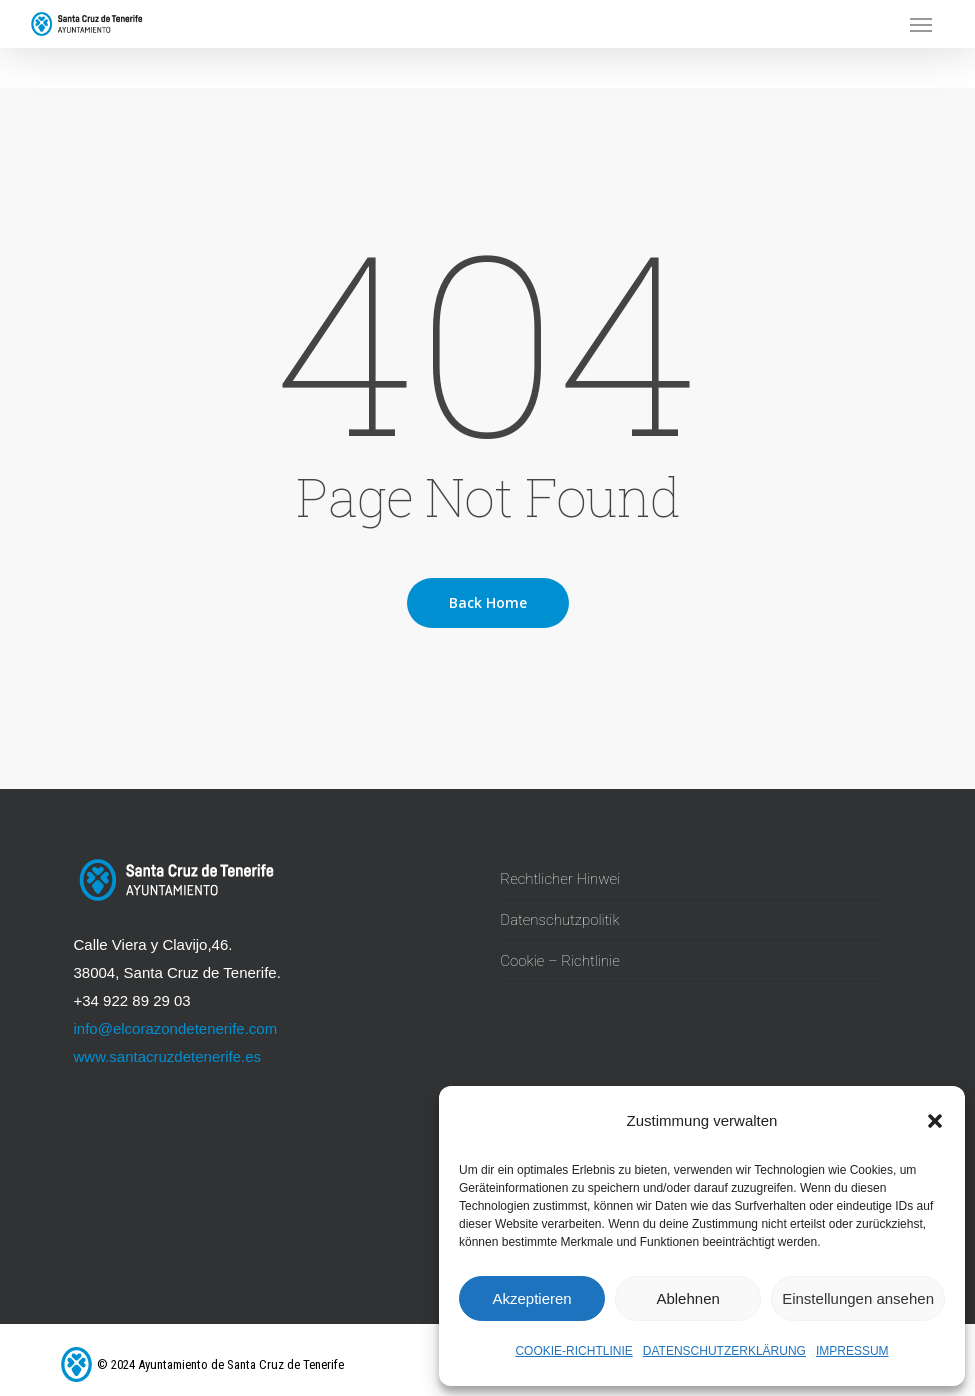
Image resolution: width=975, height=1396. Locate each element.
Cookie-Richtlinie (573, 1351)
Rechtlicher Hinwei (560, 879)
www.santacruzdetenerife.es (168, 1056)
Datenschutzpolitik (559, 920)
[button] (935, 1121)
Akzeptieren (531, 1298)
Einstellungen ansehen (858, 1298)
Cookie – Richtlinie (559, 961)
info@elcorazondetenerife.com (176, 1028)
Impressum (852, 1351)
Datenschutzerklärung (724, 1351)
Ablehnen (687, 1298)
